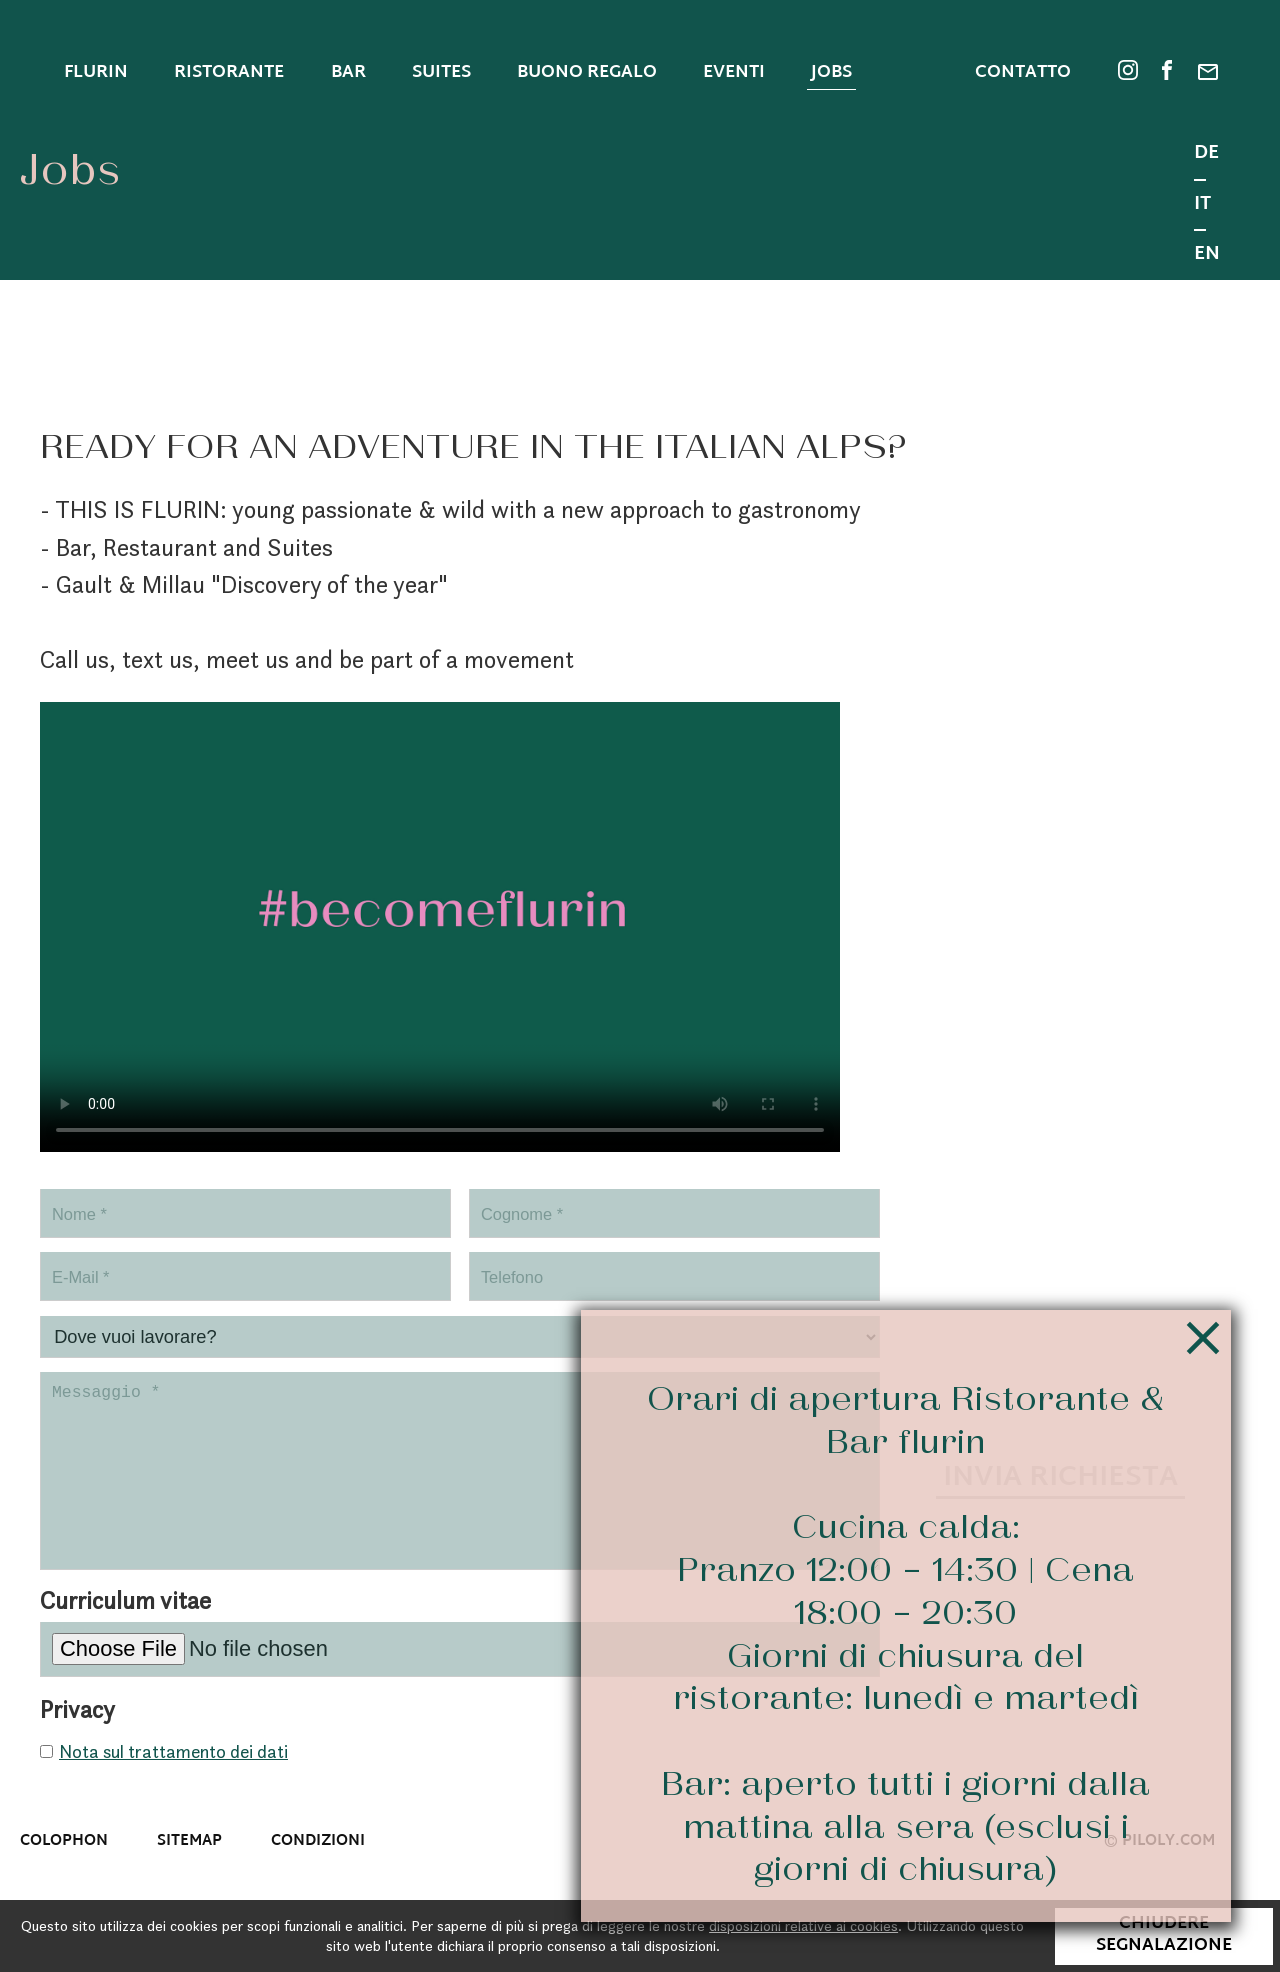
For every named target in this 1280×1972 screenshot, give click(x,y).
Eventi (734, 73)
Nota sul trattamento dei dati (173, 1779)
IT (1202, 206)
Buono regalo (587, 73)
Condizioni (318, 1869)
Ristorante (229, 73)
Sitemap (189, 1869)
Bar (348, 73)
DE (1206, 155)
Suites (441, 73)
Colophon (64, 1869)
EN (1207, 255)
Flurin (96, 73)
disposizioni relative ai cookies (803, 1925)
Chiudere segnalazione (1164, 1935)
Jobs (831, 73)
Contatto (1023, 74)
